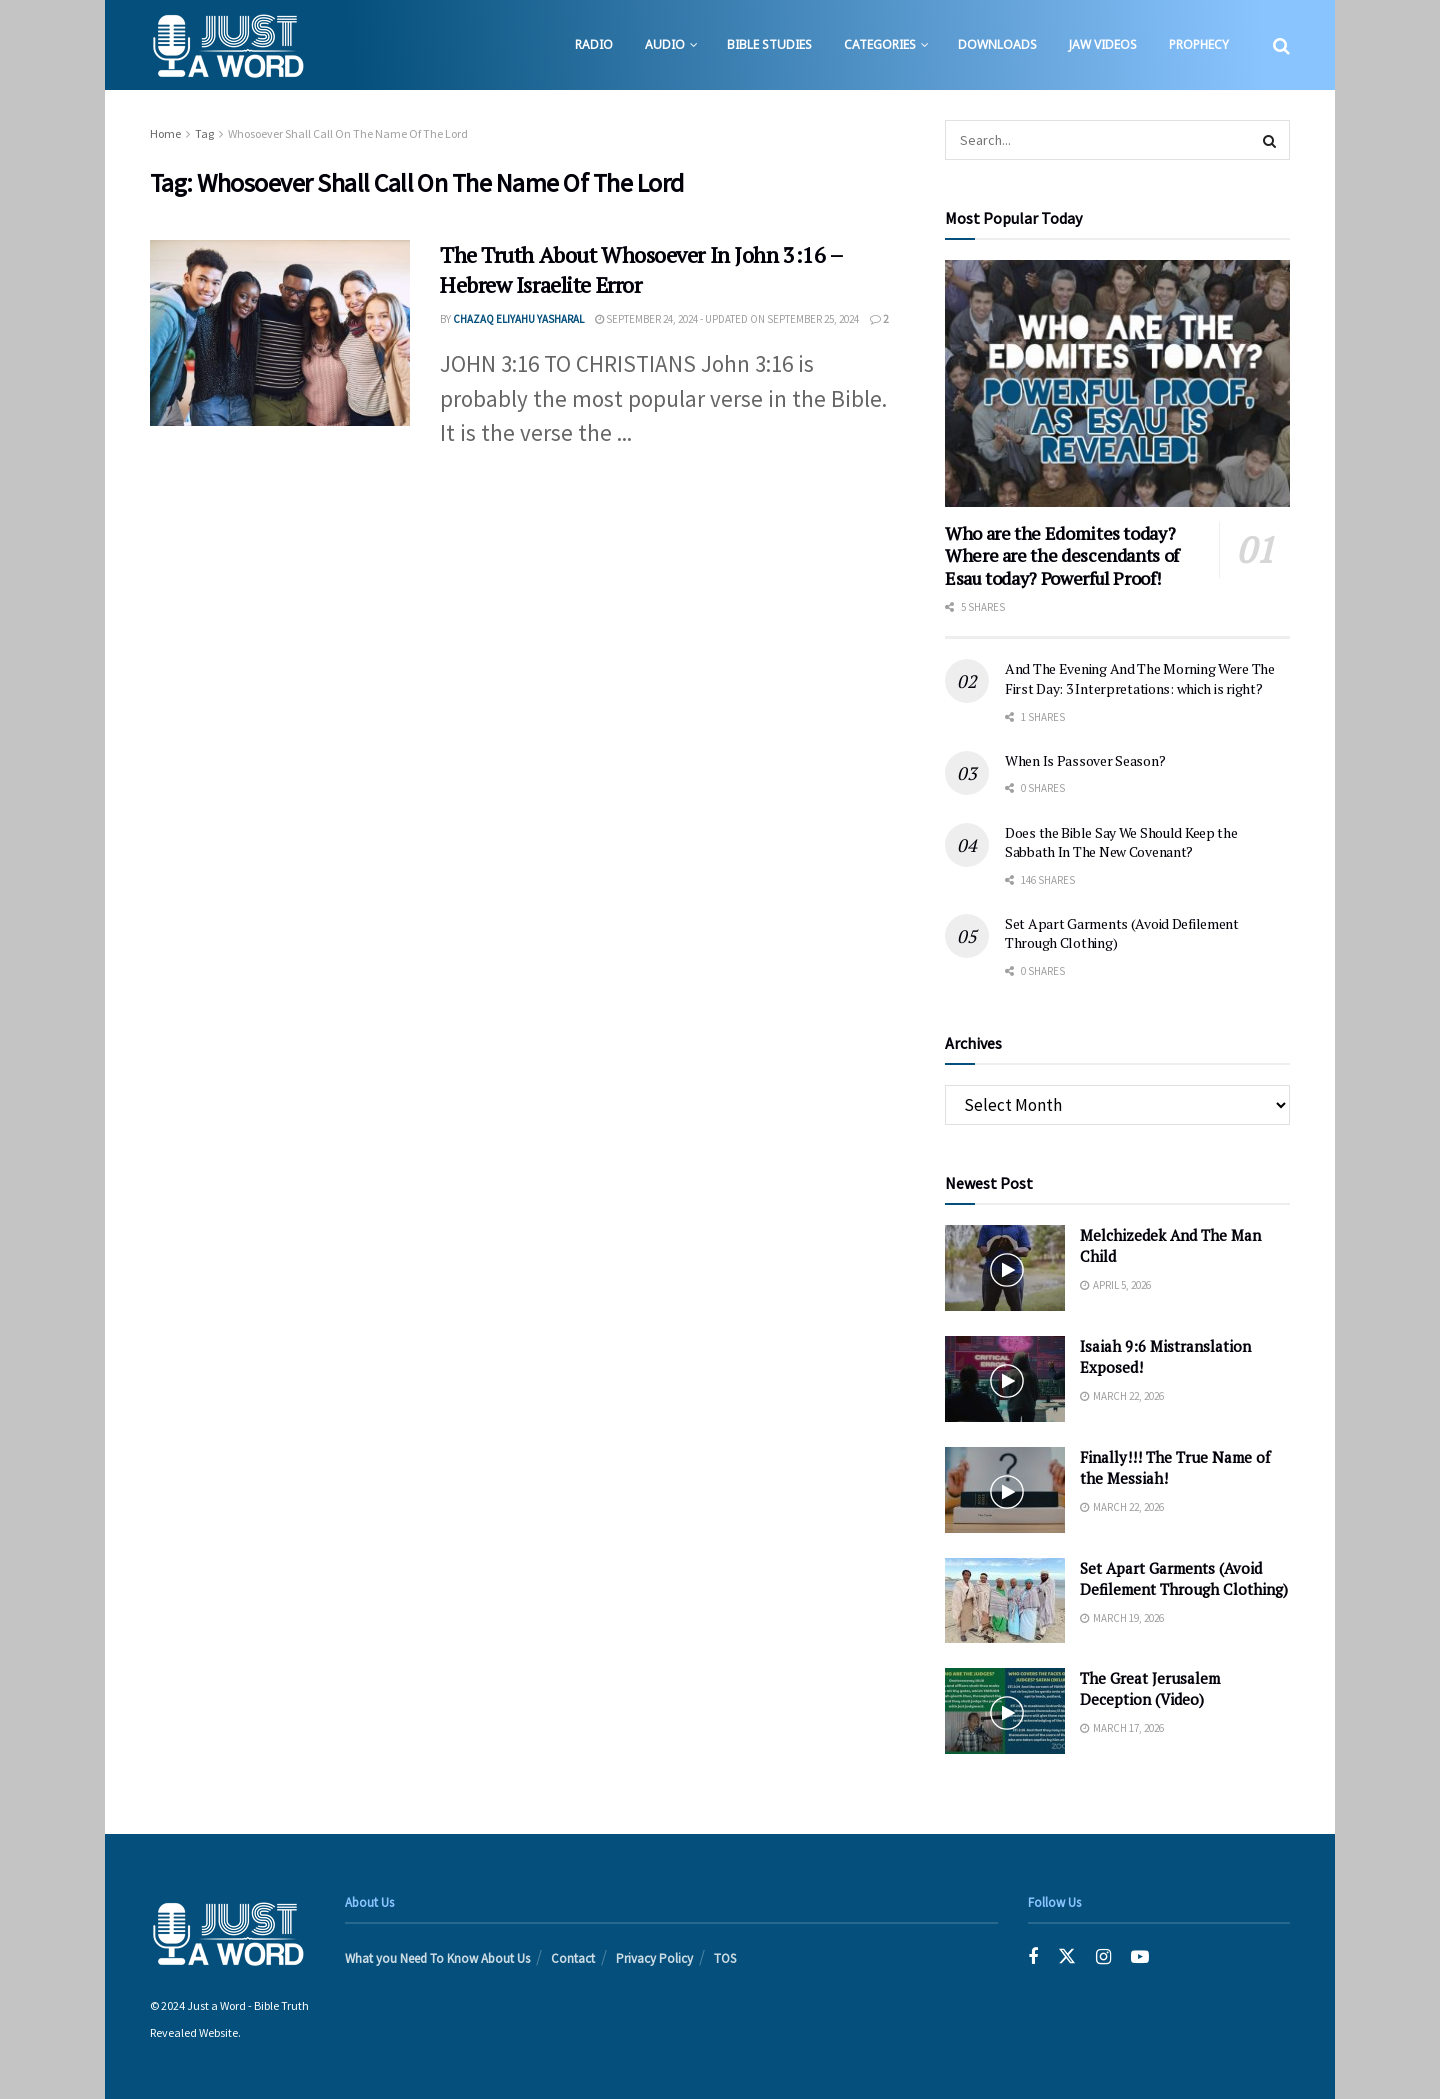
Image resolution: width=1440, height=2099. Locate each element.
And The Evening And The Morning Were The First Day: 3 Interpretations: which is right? (1140, 678)
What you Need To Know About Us (437, 1958)
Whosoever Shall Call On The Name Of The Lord (348, 133)
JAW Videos (1103, 44)
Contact (573, 1958)
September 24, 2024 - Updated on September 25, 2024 (727, 319)
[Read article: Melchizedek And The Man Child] (1005, 1268)
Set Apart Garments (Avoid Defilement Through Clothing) (1184, 1578)
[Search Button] (1281, 45)
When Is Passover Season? (1085, 760)
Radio (594, 44)
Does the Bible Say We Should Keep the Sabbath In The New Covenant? (1121, 842)
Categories (880, 44)
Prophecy (1199, 44)
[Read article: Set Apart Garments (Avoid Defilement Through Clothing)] (1005, 1601)
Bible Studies (769, 44)
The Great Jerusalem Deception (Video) (1150, 1688)
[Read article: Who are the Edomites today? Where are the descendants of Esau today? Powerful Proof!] (1117, 383)
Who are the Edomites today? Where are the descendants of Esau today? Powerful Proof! (1062, 555)
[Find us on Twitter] (1067, 1957)
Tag (204, 133)
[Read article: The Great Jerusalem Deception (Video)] (1005, 1711)
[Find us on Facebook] (1033, 1957)
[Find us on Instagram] (1103, 1957)
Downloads (997, 44)
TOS (725, 1958)
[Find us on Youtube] (1140, 1957)
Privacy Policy (654, 1958)
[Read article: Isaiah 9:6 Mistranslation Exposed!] (1005, 1379)
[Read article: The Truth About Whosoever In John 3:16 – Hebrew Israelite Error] (280, 333)
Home (165, 133)
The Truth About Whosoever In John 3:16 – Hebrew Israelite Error (641, 270)
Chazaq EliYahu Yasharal (518, 319)
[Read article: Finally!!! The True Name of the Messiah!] (1005, 1490)
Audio (665, 44)
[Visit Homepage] (227, 45)
